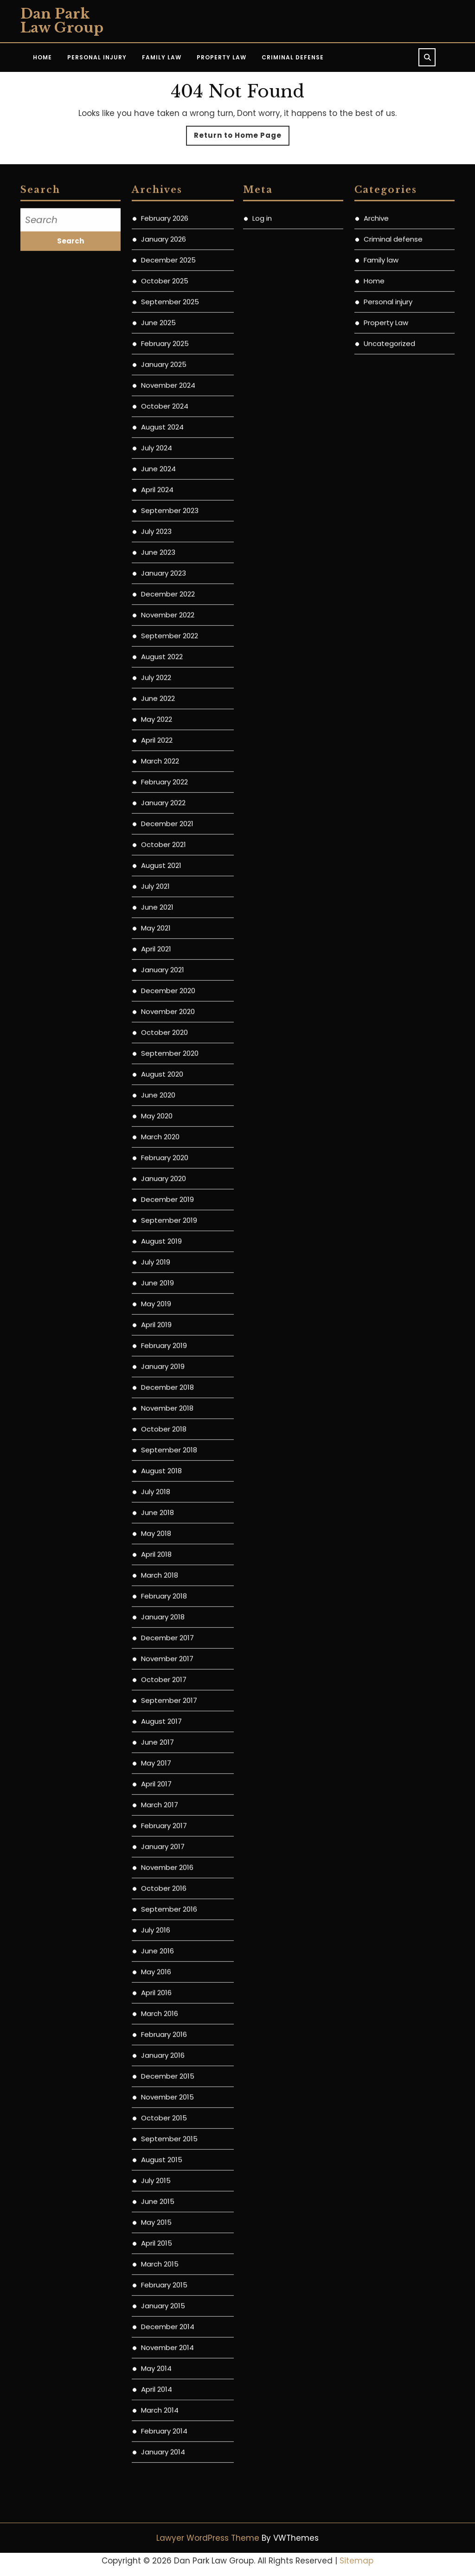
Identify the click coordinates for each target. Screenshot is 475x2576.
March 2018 (159, 1656)
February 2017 (164, 1906)
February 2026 (164, 299)
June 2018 (157, 1593)
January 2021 (162, 1050)
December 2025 (168, 341)
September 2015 (169, 2219)
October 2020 (164, 1113)
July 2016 (155, 2011)
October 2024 (164, 487)
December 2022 (168, 675)
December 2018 (167, 1468)
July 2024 (156, 528)
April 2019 (156, 1405)
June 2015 (157, 2282)
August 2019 (161, 1322)
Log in (262, 299)
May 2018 (156, 1614)
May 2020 (157, 1196)
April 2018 (156, 1635)
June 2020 (158, 1176)
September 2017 (169, 1781)
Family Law (161, 57)
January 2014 (163, 2532)
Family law (381, 341)
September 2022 (169, 716)
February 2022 (164, 862)
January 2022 (163, 883)
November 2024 (168, 466)
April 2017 (156, 1864)
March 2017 (159, 1885)
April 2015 (156, 2324)
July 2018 (155, 1572)
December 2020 (168, 1071)
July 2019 (155, 1343)
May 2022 (156, 800)
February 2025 (165, 424)
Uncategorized (389, 424)
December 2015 (167, 2157)
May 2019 (156, 1384)
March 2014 (160, 2491)
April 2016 (156, 2073)
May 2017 (156, 1844)
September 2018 (169, 1530)
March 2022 (160, 842)
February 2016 (164, 2115)
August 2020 (162, 1155)
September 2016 (169, 1990)
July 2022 (156, 758)
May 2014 (156, 2449)
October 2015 (164, 2198)
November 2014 (167, 2428)
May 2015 (156, 2303)
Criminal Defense (293, 57)
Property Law (221, 57)
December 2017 (167, 1718)
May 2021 (156, 1009)
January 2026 (163, 320)
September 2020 (170, 1134)
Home (42, 57)
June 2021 (157, 988)
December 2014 (167, 2407)
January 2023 (163, 654)
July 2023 (156, 612)
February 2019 (164, 1426)
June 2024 (158, 549)
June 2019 (157, 1363)
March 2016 (159, 2094)
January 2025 (163, 445)
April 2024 (157, 570)
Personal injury (388, 382)
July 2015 (156, 2261)
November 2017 (167, 1739)
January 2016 (163, 2136)
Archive (376, 299)
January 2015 (163, 2386)
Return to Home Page (241, 138)
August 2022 (162, 737)
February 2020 (164, 1238)
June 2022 (158, 779)
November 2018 (167, 1489)
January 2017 (163, 1927)
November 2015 (167, 2178)
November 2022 (167, 695)
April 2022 (157, 821)
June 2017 (157, 1823)
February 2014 (164, 2512)
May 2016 (156, 2052)
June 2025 (158, 403)
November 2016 (167, 1948)
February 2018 (164, 1677)
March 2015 (160, 2345)
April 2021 (156, 1029)
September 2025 (170, 382)
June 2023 (158, 633)
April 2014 (156, 2470)
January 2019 (163, 1447)
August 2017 (161, 1802)
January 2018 (163, 1697)
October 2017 (163, 1760)
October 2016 (163, 1969)
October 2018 (163, 1510)
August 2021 (161, 946)
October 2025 (164, 361)
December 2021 (167, 904)
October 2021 (163, 925)
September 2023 (170, 591)
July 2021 (155, 967)
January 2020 (163, 1259)
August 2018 (161, 1551)
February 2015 (164, 2365)
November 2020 (168, 1092)
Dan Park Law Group (61, 20)
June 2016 (157, 2031)
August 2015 (161, 2240)
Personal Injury (97, 57)
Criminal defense (393, 320)
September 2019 (169, 1301)
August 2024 (162, 508)
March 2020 (160, 1217)
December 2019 (167, 1280)
